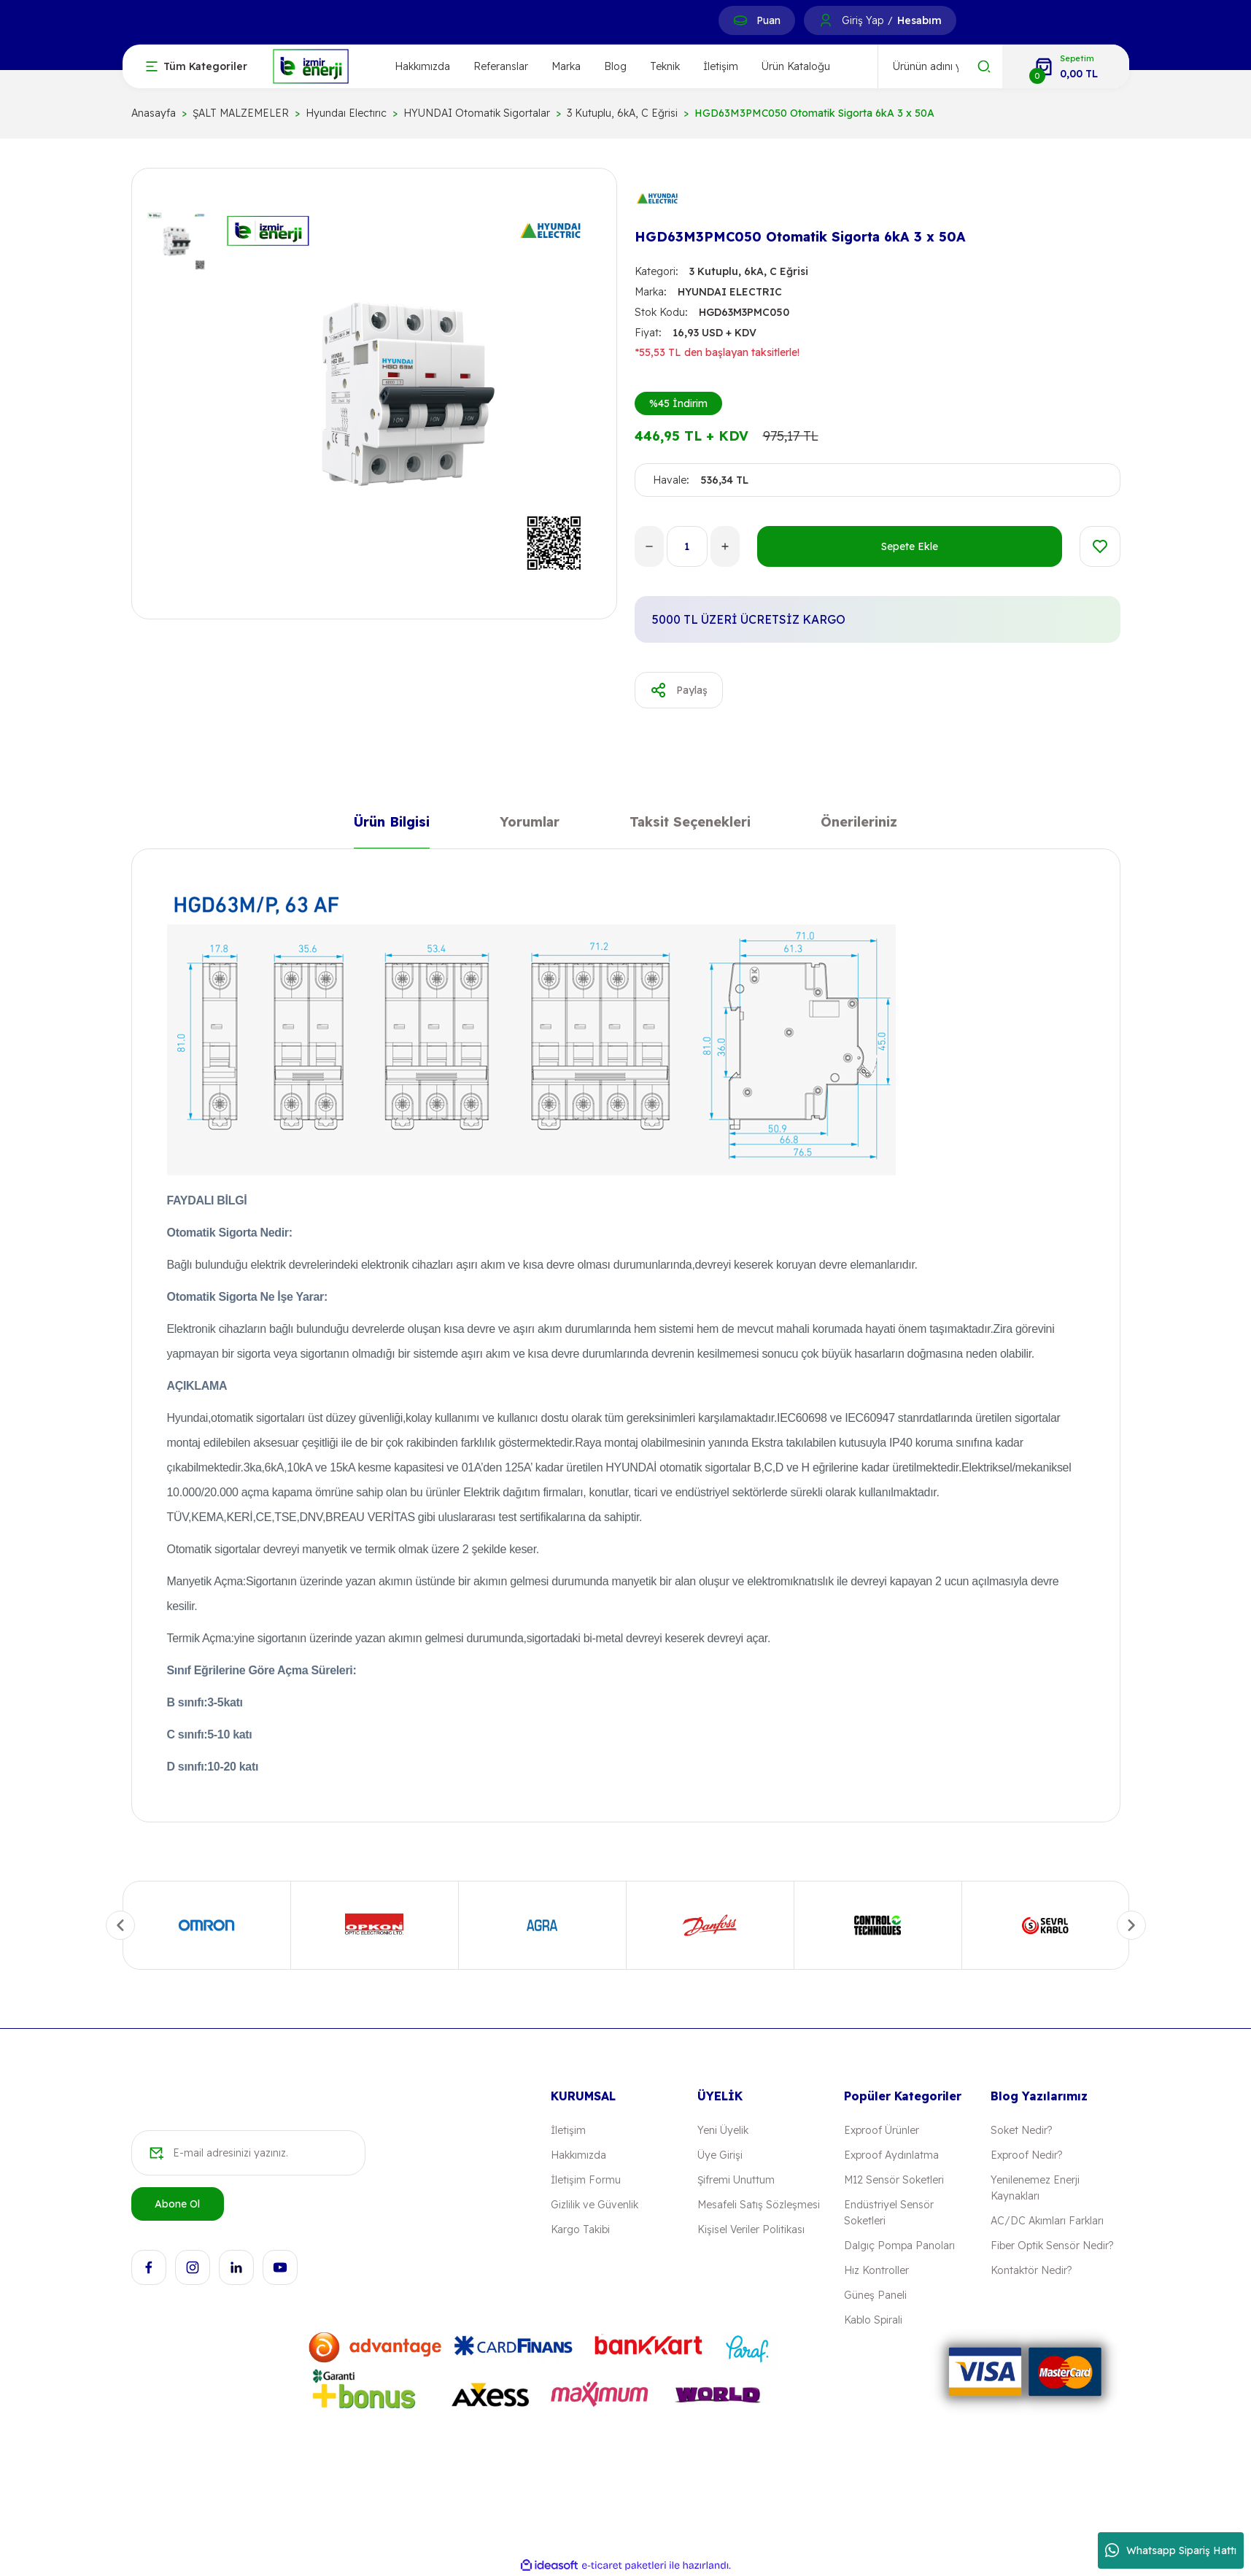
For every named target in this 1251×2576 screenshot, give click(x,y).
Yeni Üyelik (722, 2130)
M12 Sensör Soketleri (894, 2179)
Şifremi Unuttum (736, 2179)
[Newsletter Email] (248, 2152)
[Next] (1131, 1925)
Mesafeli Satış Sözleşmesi (758, 2204)
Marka (566, 66)
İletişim (720, 66)
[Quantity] (687, 546)
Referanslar (500, 66)
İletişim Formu (586, 2179)
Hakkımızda (422, 66)
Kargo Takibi (580, 2229)
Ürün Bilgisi (392, 824)
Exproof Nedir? (1026, 2155)
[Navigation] (196, 66)
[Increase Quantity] (725, 546)
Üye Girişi (720, 2155)
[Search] (940, 66)
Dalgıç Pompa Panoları (899, 2245)
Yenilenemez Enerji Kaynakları (1035, 2187)
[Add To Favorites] (1100, 546)
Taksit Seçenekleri (690, 824)
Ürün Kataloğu (796, 66)
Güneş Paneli (875, 2295)
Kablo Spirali (873, 2319)
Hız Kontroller (876, 2270)
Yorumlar (529, 824)
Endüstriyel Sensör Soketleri (889, 2212)
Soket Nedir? (1021, 2130)
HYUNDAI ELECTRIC (730, 291)
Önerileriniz (859, 824)
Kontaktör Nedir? (1031, 2270)
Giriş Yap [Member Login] (862, 20)
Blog (615, 66)
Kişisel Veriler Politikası (751, 2229)
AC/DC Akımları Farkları (1047, 2220)
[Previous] (120, 1925)
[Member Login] (825, 20)
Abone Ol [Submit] (177, 2204)
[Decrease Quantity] (649, 546)
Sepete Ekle (909, 546)
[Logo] (311, 65)
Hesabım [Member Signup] (919, 20)
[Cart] (1065, 66)
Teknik (665, 66)
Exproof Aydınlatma (891, 2155)
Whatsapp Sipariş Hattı (1170, 2550)
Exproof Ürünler (881, 2130)
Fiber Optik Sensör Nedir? (1052, 2245)
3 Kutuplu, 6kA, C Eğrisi (748, 271)
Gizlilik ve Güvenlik (594, 2204)
